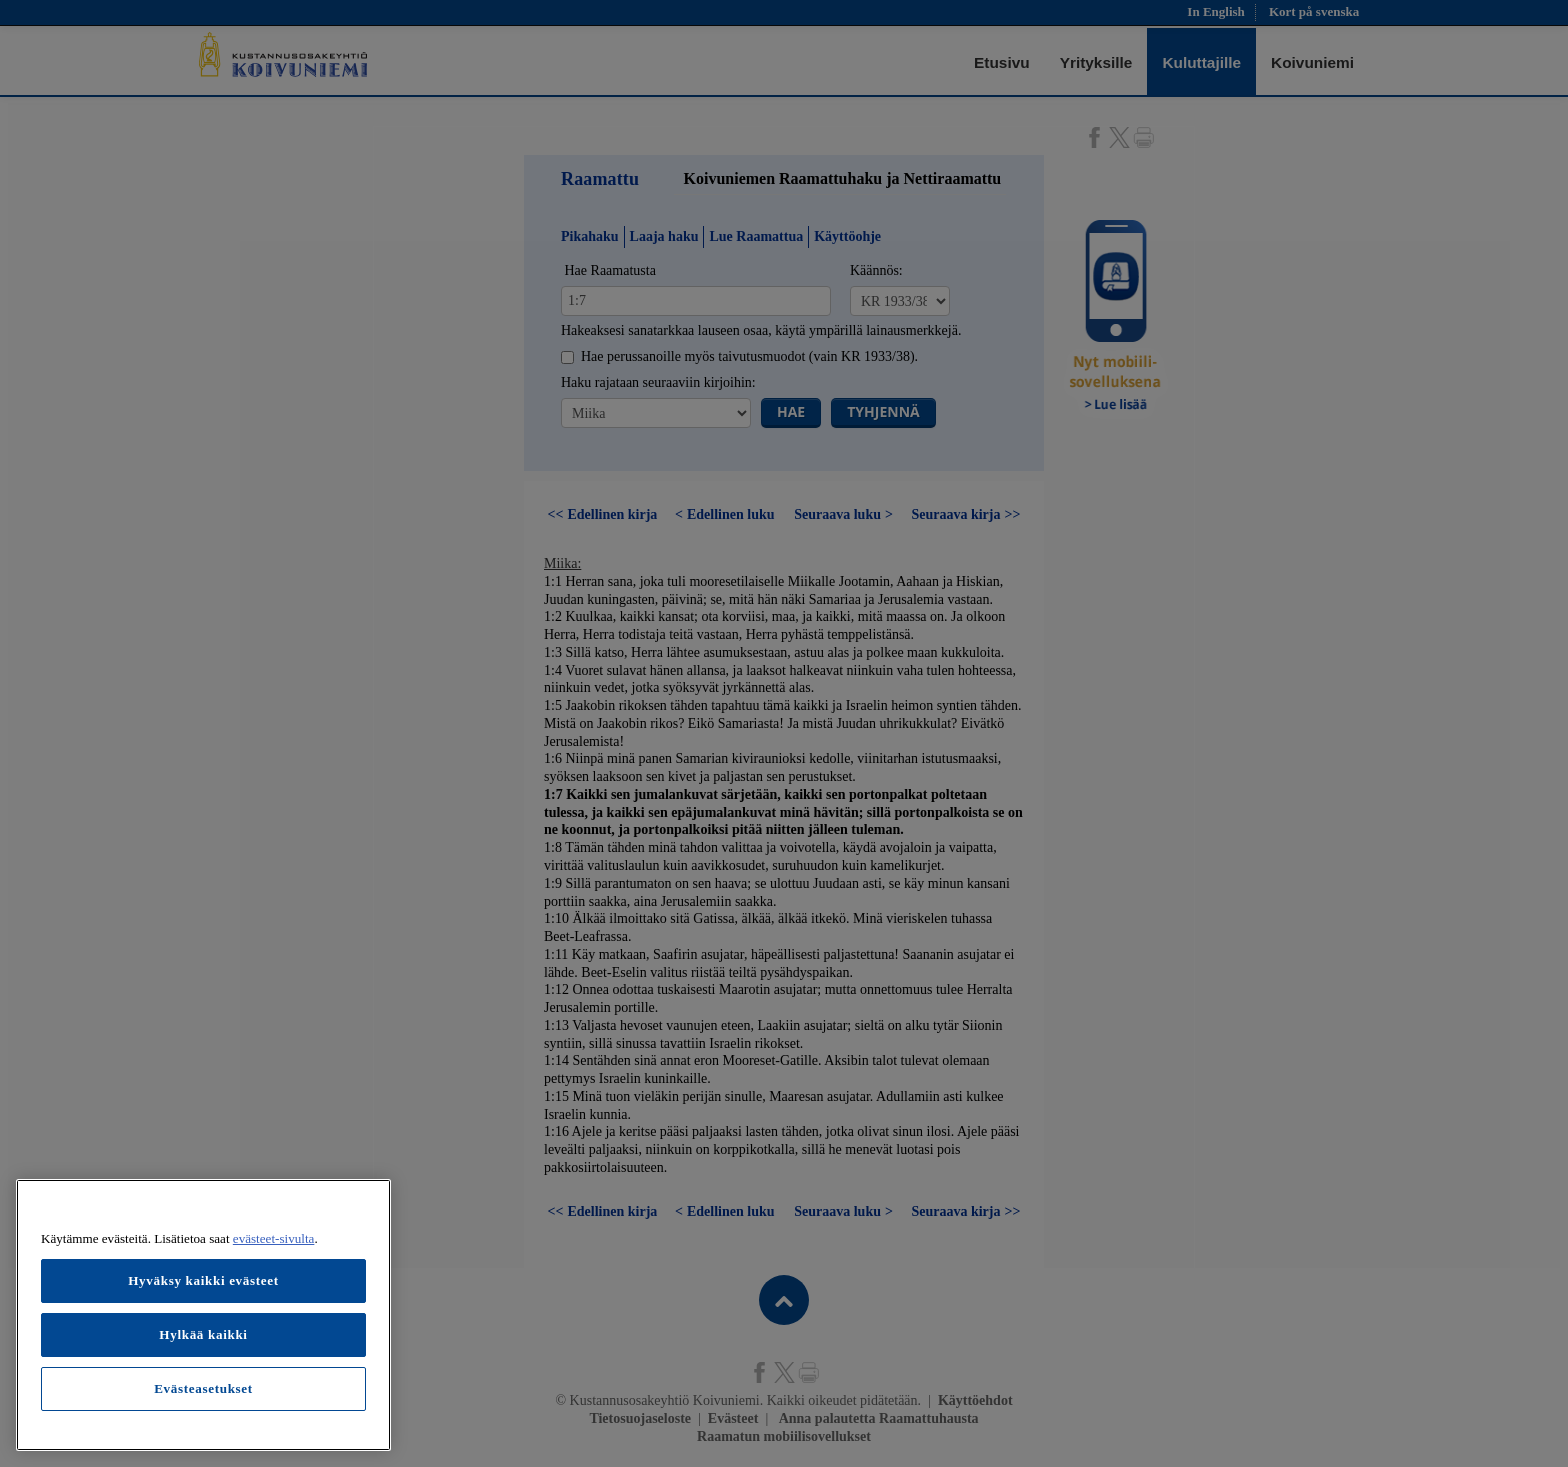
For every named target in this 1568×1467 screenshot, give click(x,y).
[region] (203, 1315)
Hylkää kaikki (203, 1334)
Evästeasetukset (203, 1388)
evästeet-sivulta (274, 1238)
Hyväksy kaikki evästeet (203, 1280)
